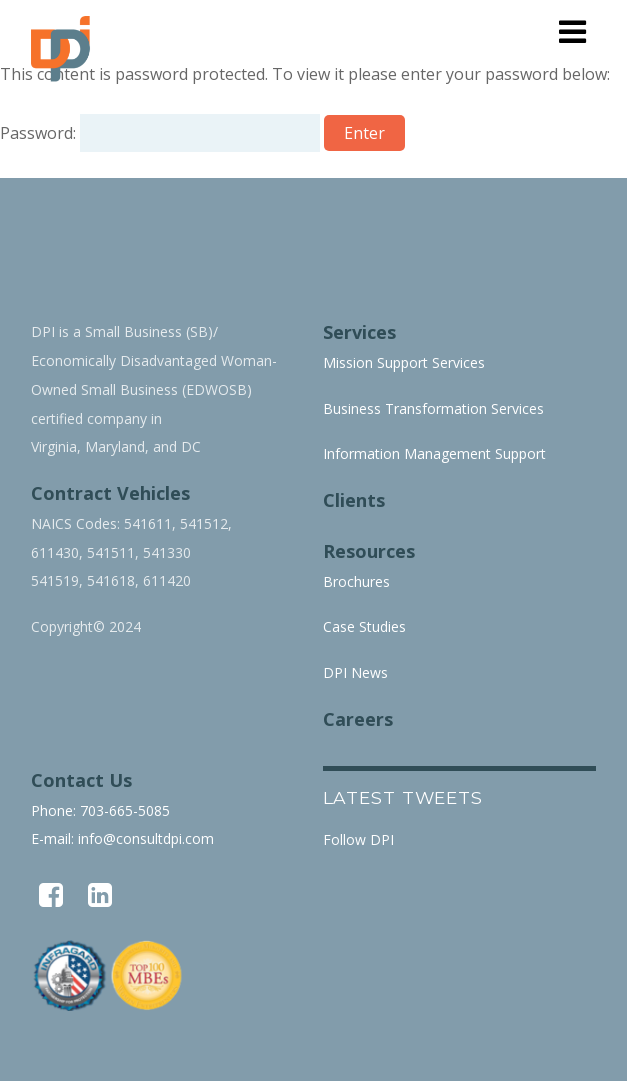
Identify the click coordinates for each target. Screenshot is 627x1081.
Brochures (356, 581)
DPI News (355, 672)
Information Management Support (434, 453)
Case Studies (364, 626)
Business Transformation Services (433, 408)
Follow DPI (358, 839)
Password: (160, 133)
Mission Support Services (404, 362)
